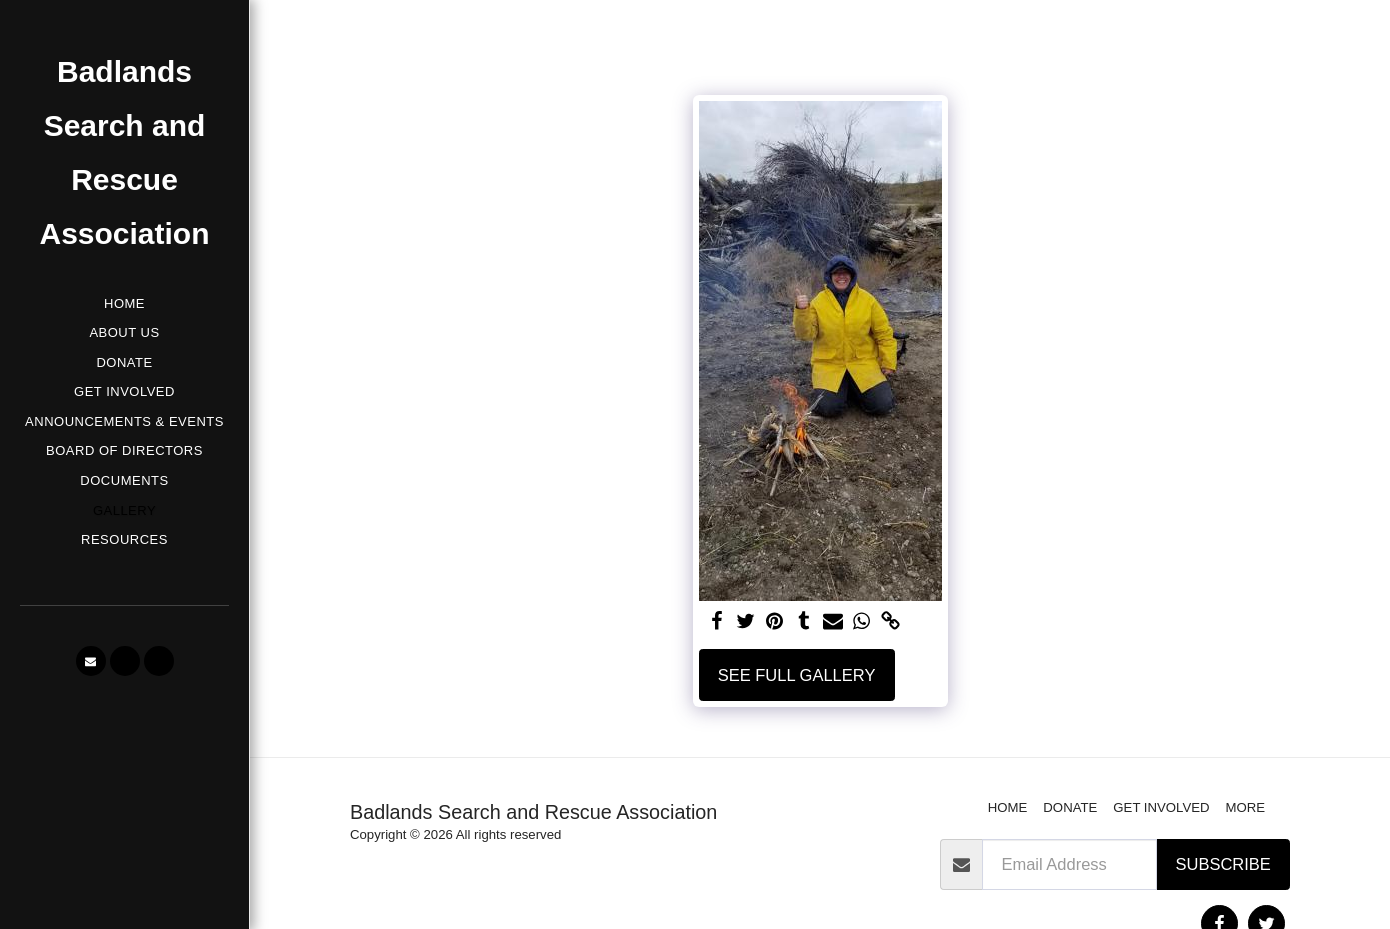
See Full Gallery (797, 675)
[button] (91, 661)
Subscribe (1223, 864)
